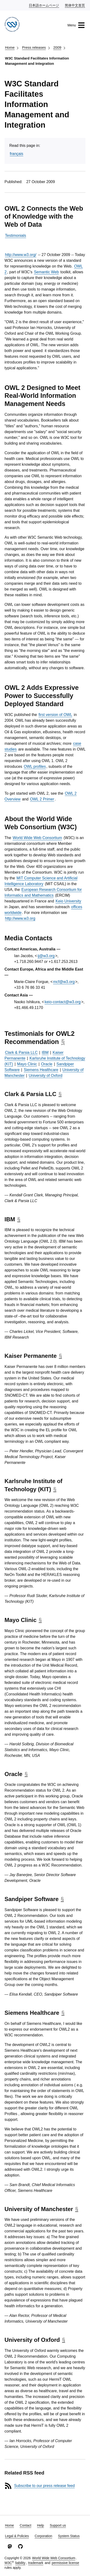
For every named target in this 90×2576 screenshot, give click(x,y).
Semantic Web (46, 272)
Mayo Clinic (27, 1064)
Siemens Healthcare (41, 1070)
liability (20, 2563)
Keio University (68, 901)
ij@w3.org (45, 956)
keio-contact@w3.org (63, 1002)
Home (10, 47)
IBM (45, 1052)
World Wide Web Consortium (37, 838)
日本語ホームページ (44, 5)
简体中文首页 (75, 5)
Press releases (34, 47)
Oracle (46, 1064)
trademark (35, 2563)
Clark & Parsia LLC (21, 1052)
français (16, 154)
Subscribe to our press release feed (44, 2486)
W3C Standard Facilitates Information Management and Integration (37, 61)
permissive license (65, 2563)
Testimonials (15, 235)
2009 (57, 47)
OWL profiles (35, 766)
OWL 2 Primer (42, 799)
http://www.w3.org (20, 918)
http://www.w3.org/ (20, 255)
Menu (76, 25)
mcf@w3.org (64, 982)
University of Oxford (45, 1075)
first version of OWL (55, 715)
